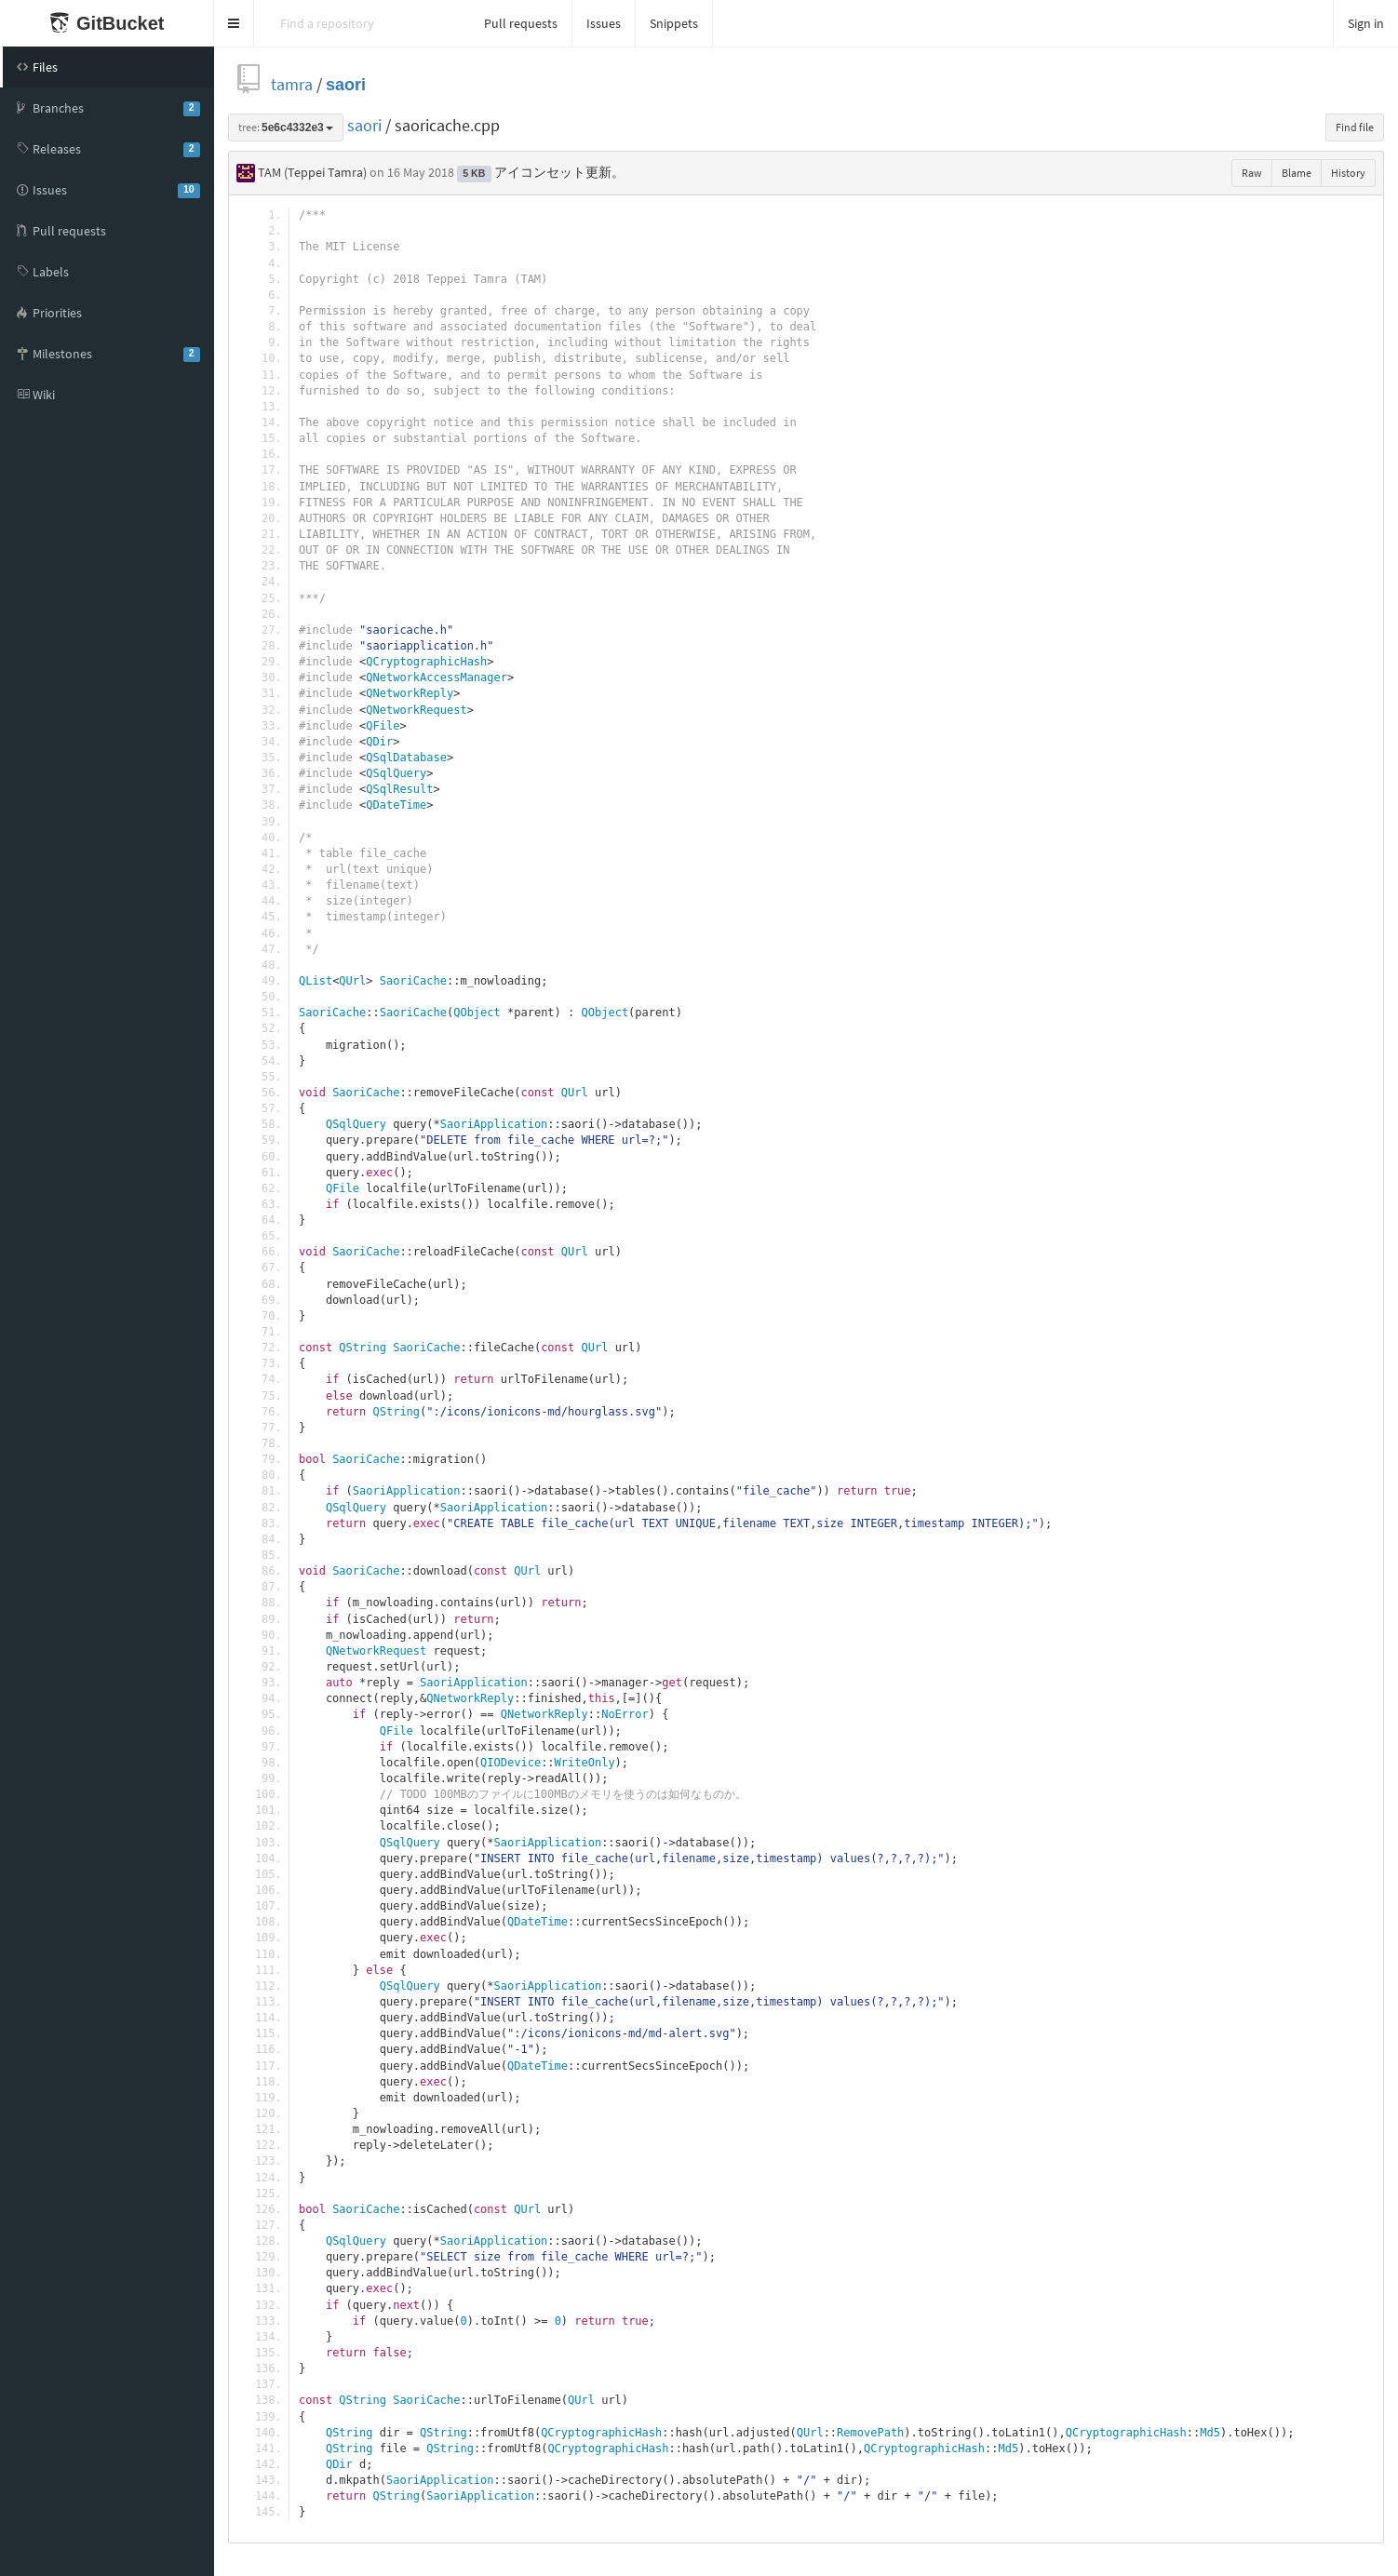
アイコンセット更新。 (559, 172)
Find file (1355, 127)
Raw (1252, 173)
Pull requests (521, 23)
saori (346, 84)
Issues (603, 23)
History (1348, 173)
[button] (234, 23)
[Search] (362, 23)
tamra (292, 84)
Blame (1296, 173)
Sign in (1366, 23)
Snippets (674, 23)
